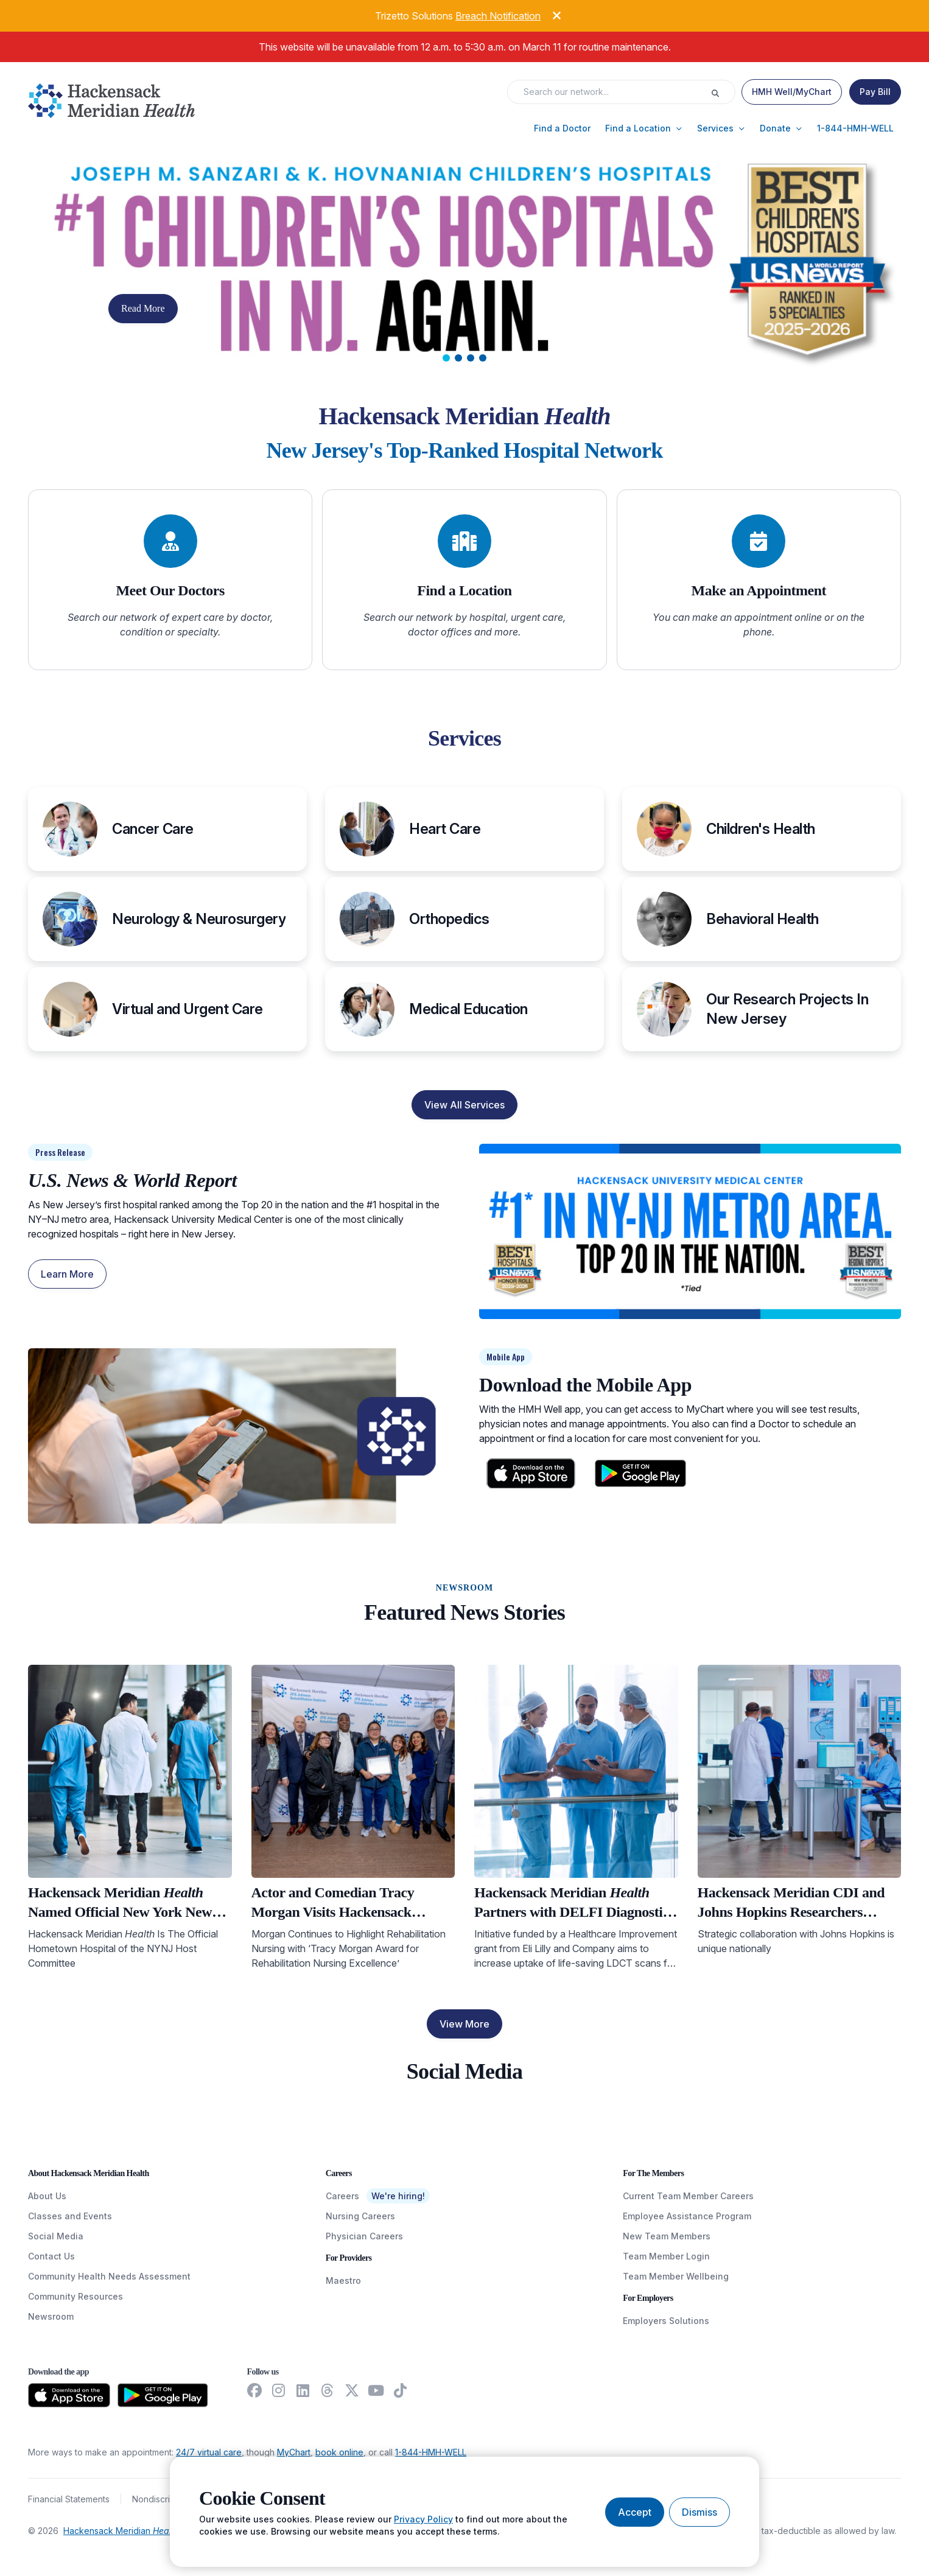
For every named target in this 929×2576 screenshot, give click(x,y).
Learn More (67, 1274)
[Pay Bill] (875, 92)
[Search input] (612, 91)
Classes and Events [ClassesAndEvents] (70, 2216)
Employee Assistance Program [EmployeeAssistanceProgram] (687, 2216)
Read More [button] (143, 308)
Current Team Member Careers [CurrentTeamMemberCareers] (688, 2196)
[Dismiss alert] (547, 14)
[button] (562, 128)
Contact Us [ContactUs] (51, 2256)
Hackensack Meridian (121, 2530)
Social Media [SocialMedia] (55, 2236)
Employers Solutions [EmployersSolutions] (666, 2320)
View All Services (464, 1105)
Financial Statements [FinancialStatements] (69, 2499)
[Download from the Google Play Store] (162, 2395)
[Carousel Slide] (464, 264)
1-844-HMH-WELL (430, 2452)
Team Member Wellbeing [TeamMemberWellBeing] (676, 2276)
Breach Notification (498, 16)
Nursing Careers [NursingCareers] (360, 2216)
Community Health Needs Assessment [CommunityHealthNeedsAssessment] (109, 2276)
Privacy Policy (423, 2519)
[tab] (446, 358)
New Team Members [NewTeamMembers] (666, 2236)
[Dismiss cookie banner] (699, 2512)
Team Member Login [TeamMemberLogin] (666, 2256)
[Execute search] (722, 92)
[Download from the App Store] (69, 2395)
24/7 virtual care (209, 2452)
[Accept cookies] (634, 2512)
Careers (342, 2196)
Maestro (343, 2280)
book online (339, 2452)
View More (464, 2024)
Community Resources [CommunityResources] (75, 2296)
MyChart (293, 2452)
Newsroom (51, 2316)
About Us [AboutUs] (47, 2196)
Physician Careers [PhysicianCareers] (364, 2236)
